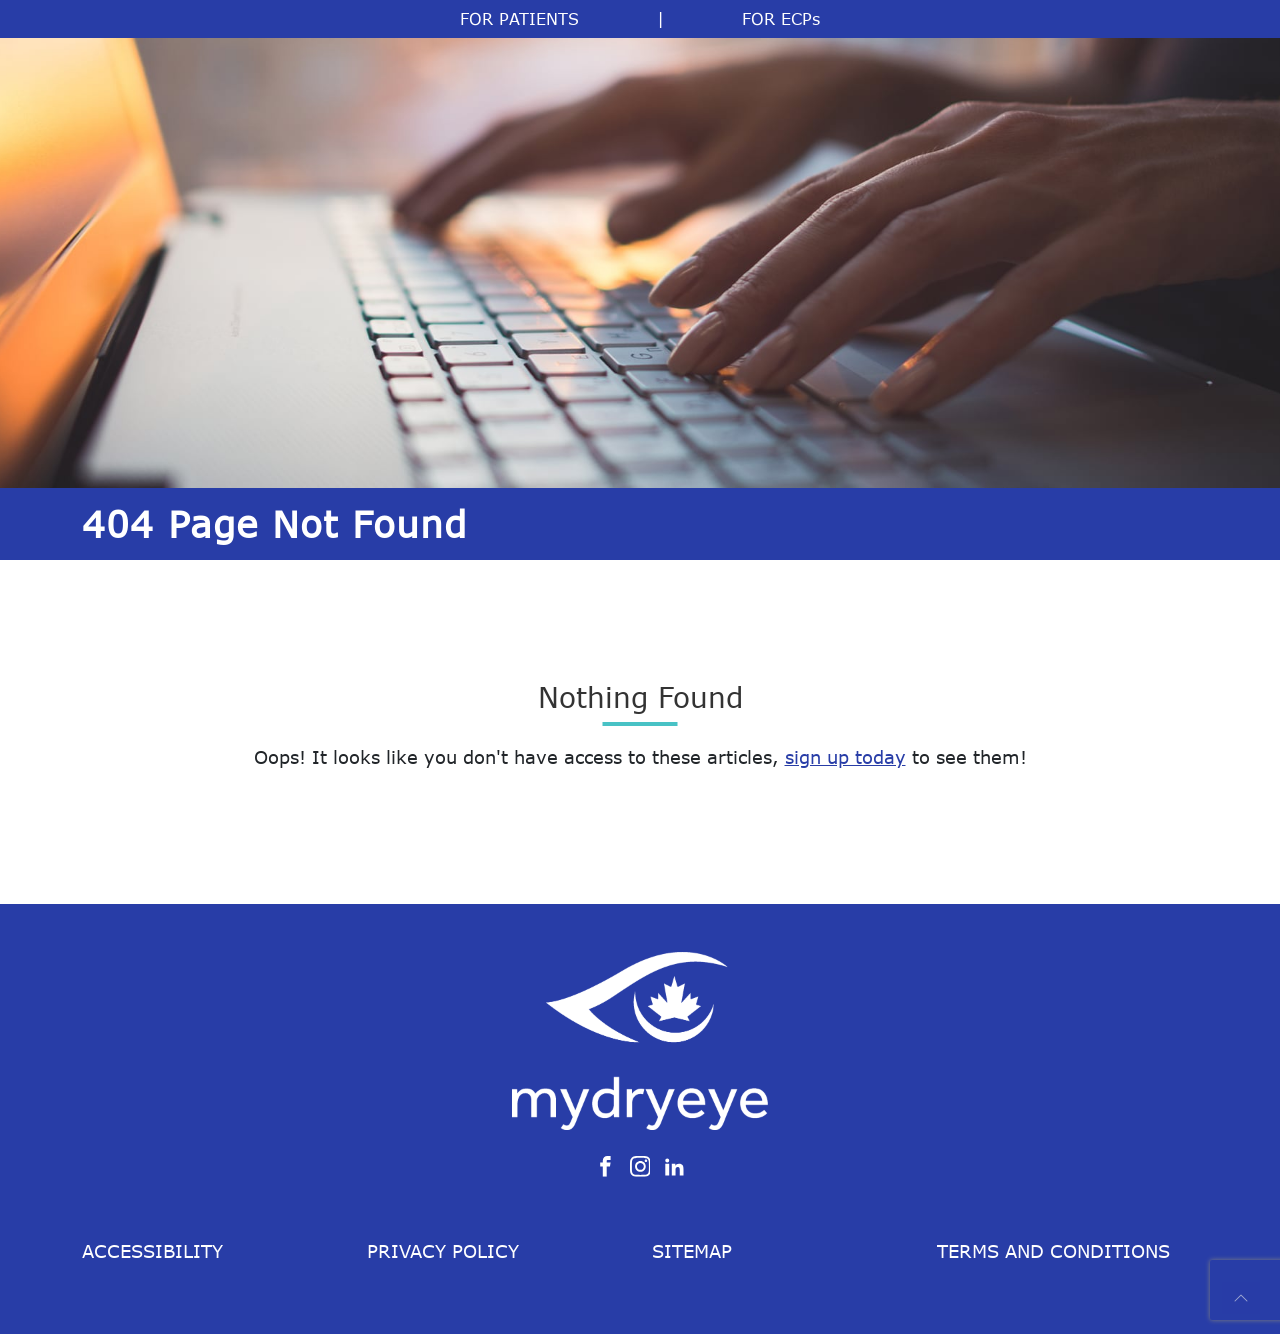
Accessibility (152, 1251)
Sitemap (692, 1251)
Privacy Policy (443, 1251)
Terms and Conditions (1053, 1251)
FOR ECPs (781, 19)
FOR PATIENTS (519, 19)
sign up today (845, 757)
